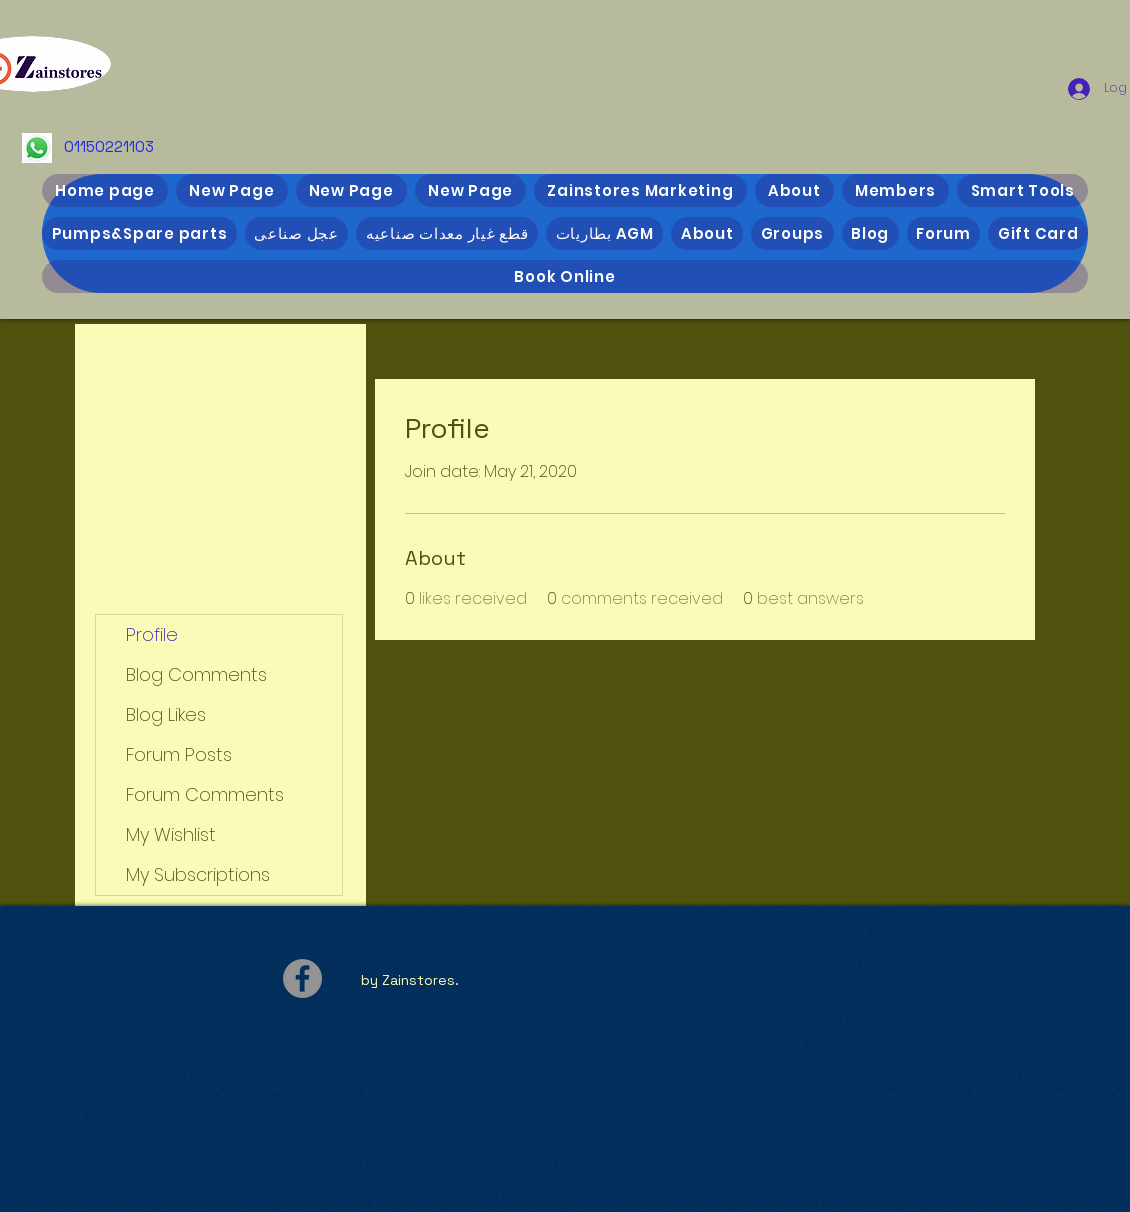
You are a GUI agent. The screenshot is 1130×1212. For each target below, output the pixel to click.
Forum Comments (205, 794)
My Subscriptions (198, 874)
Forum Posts (179, 754)
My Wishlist (171, 834)
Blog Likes (166, 714)
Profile (152, 634)
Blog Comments (196, 674)
